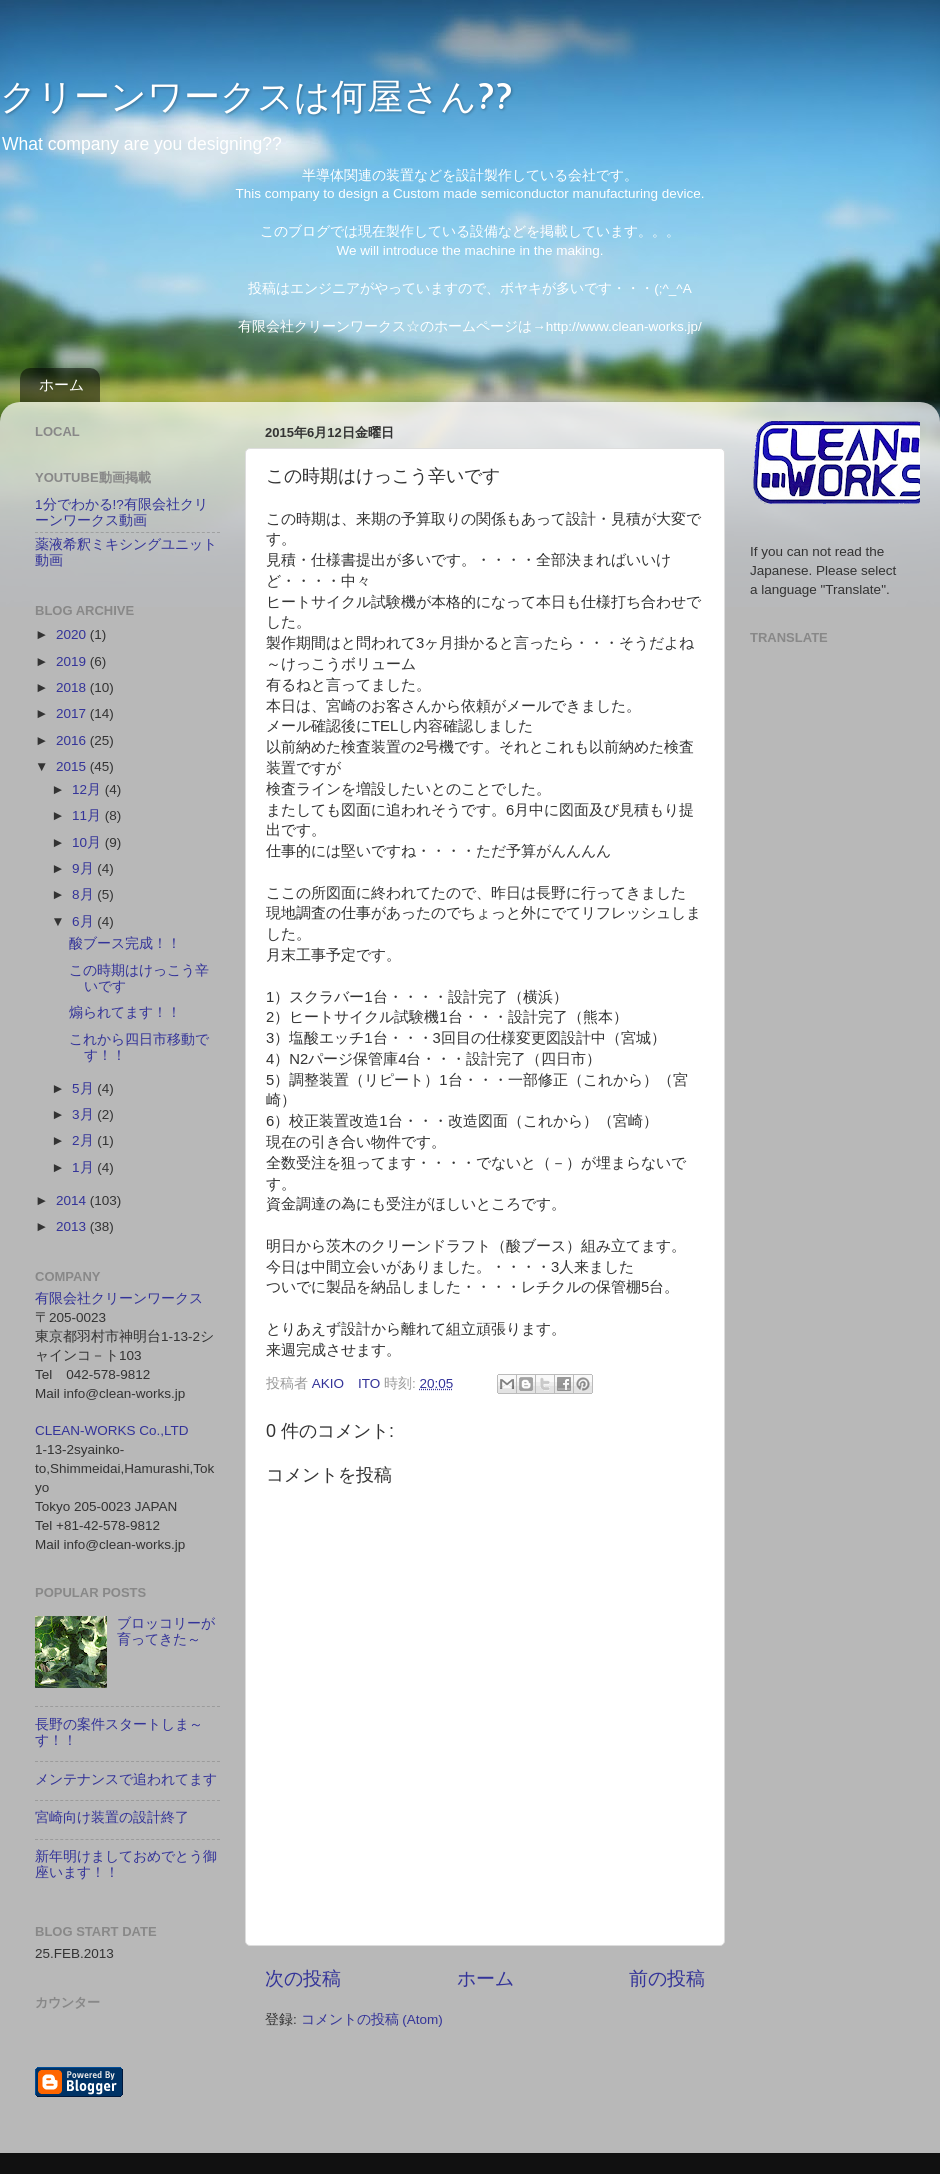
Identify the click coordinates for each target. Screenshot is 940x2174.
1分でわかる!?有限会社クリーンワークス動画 (121, 512)
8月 (84, 894)
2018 (73, 687)
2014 (73, 1200)
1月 (84, 1167)
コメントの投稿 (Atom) (372, 2019)
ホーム (61, 384)
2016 (73, 740)
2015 (73, 766)
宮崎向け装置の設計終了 (112, 1817)
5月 (84, 1088)
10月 (88, 842)
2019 (73, 661)
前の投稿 (667, 1978)
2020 (73, 634)
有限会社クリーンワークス (119, 1298)
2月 (84, 1140)
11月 (88, 815)
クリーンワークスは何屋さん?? (256, 95)
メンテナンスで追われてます (126, 1779)
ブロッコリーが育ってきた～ (166, 1631)
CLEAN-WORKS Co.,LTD (112, 1430)
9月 (84, 868)
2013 (73, 1226)
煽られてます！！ (125, 1012)
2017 (73, 713)
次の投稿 (303, 1978)
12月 (88, 789)
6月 (84, 921)
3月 (84, 1114)
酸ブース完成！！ (125, 943)
